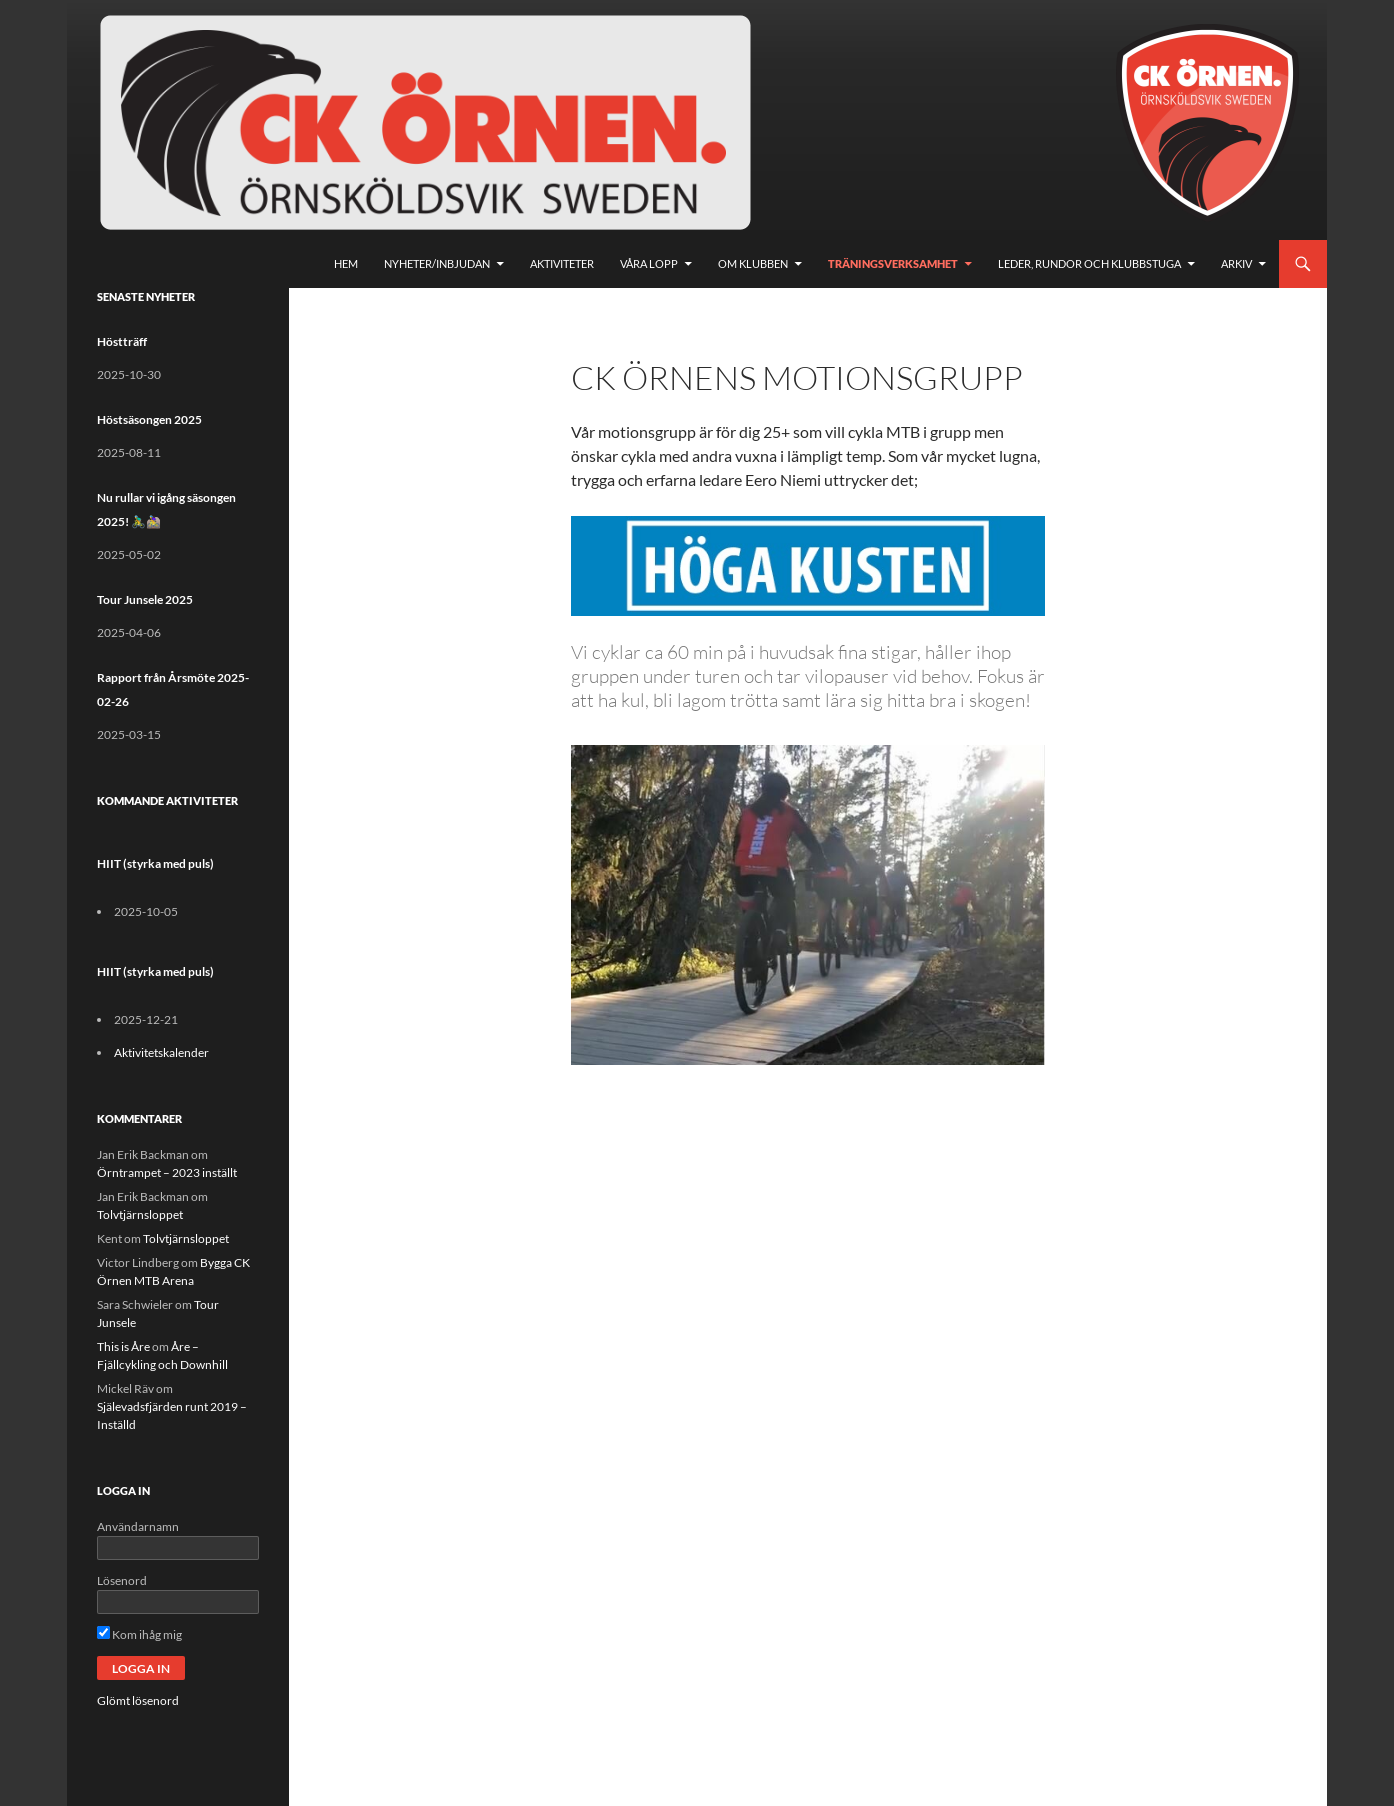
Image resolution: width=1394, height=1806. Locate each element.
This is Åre (123, 1346)
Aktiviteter (562, 263)
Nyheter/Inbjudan (437, 263)
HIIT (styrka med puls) (155, 863)
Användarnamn (138, 1526)
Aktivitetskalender (161, 1052)
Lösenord (122, 1580)
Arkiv (1236, 263)
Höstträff (122, 341)
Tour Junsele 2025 (145, 599)
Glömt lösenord (138, 1700)
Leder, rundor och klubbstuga (1089, 263)
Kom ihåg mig (139, 1634)
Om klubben (753, 263)
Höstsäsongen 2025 (149, 419)
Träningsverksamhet (893, 263)
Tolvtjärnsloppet (140, 1214)
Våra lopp (649, 263)
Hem (346, 263)
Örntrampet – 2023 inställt (167, 1172)
